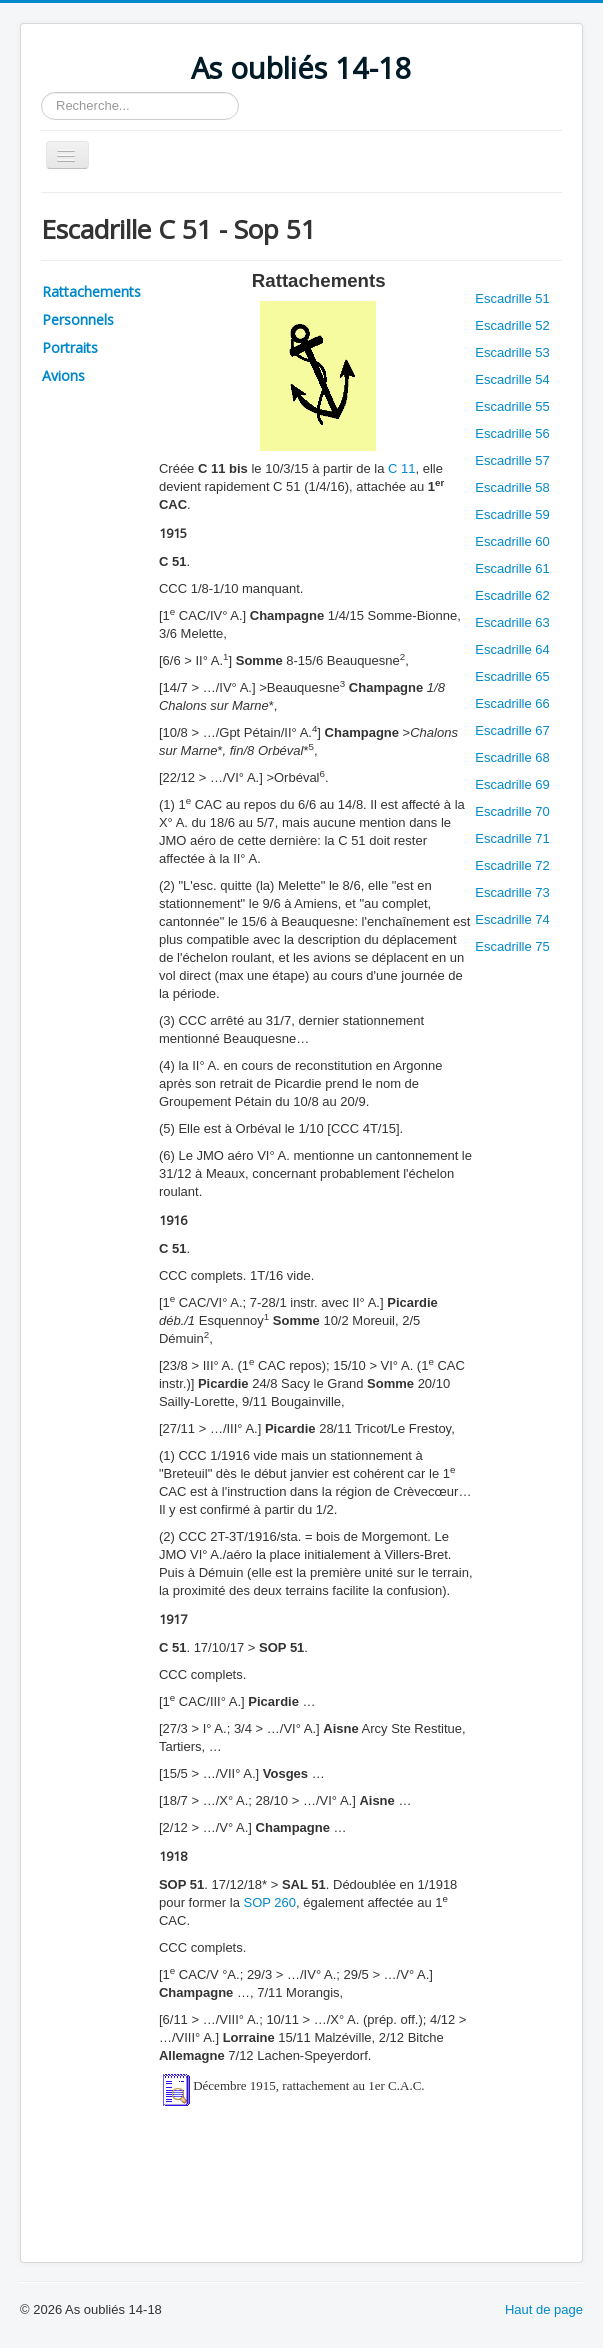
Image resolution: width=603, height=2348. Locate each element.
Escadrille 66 (512, 703)
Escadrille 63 (512, 622)
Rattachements (91, 291)
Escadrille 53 (512, 352)
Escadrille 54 (512, 379)
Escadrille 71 (512, 838)
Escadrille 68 (512, 757)
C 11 (401, 468)
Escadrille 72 (512, 865)
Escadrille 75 (512, 946)
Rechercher (41, 92)
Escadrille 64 (512, 649)
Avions (63, 375)
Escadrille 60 (512, 541)
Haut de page (544, 2309)
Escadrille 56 (512, 433)
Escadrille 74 (512, 919)
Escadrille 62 (512, 595)
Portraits (70, 347)
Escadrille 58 (512, 487)
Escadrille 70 (512, 811)
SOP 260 (269, 1902)
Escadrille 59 (512, 514)
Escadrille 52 (512, 325)
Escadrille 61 (512, 568)
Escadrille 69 (512, 784)
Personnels (78, 319)
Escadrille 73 (512, 892)
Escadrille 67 (512, 730)
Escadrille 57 (512, 460)
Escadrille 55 (512, 406)
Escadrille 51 (512, 298)
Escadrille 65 (512, 676)
